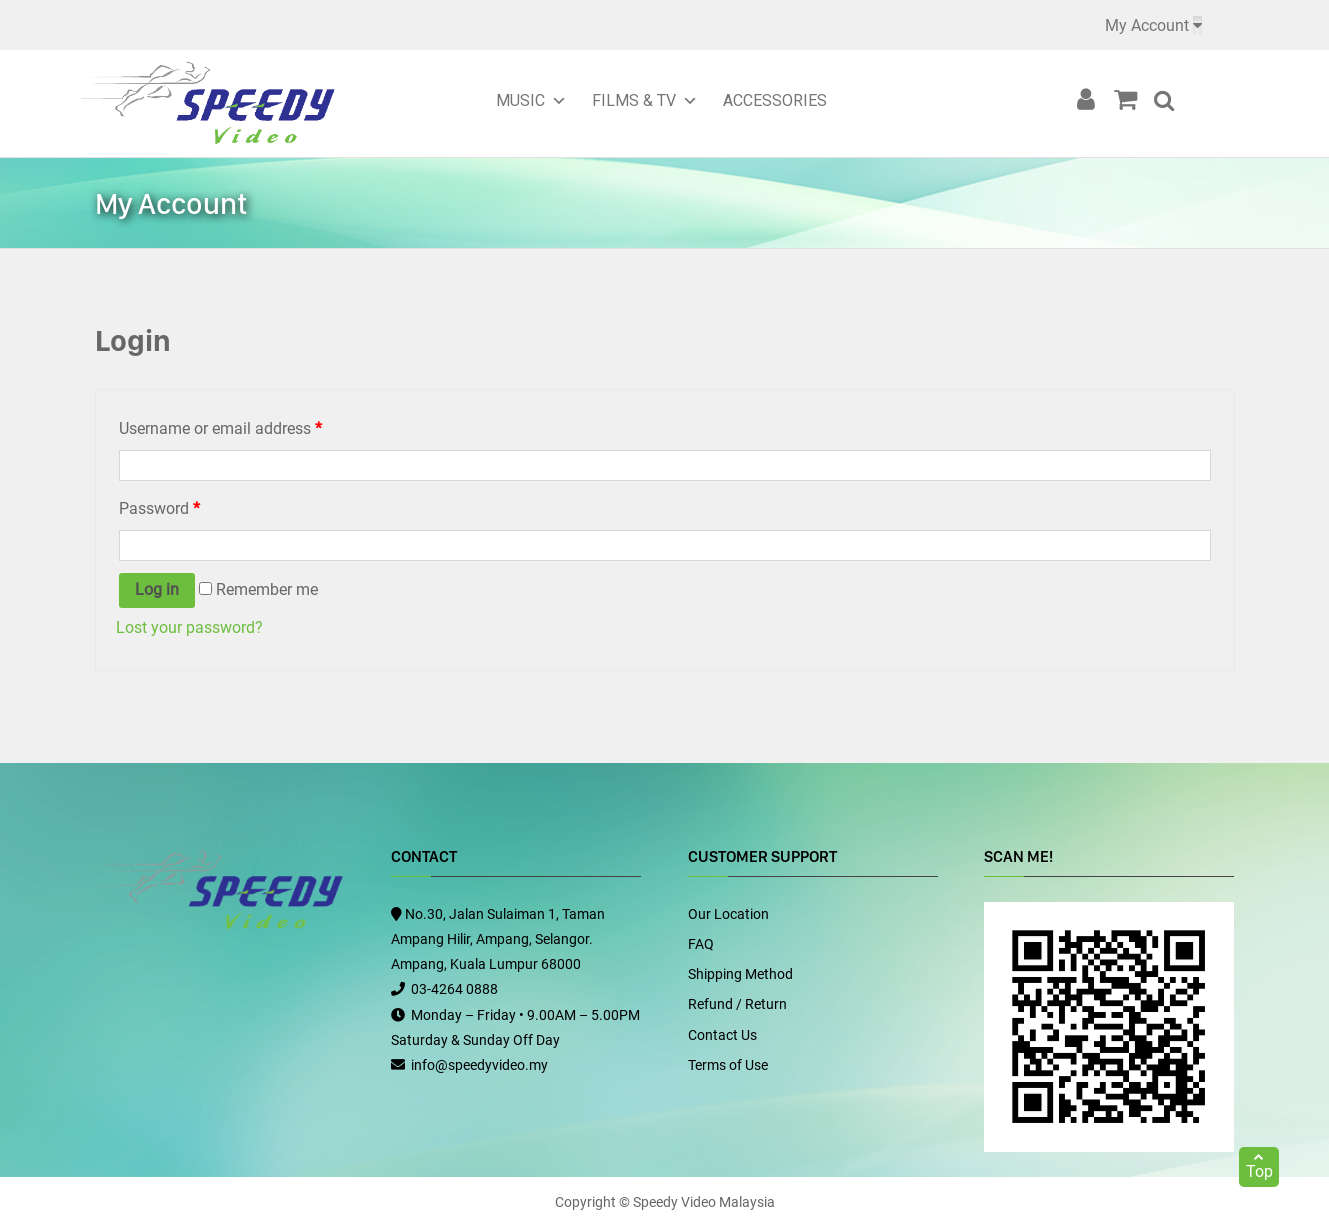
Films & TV (634, 100)
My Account (1147, 25)
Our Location (728, 914)
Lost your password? (189, 627)
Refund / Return (737, 1004)
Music (520, 100)
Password (159, 508)
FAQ (701, 944)
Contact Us (722, 1035)
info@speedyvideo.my (479, 1065)
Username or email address (220, 428)
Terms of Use (728, 1065)
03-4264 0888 (454, 989)
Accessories (775, 100)
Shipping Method (740, 974)
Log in (157, 589)
